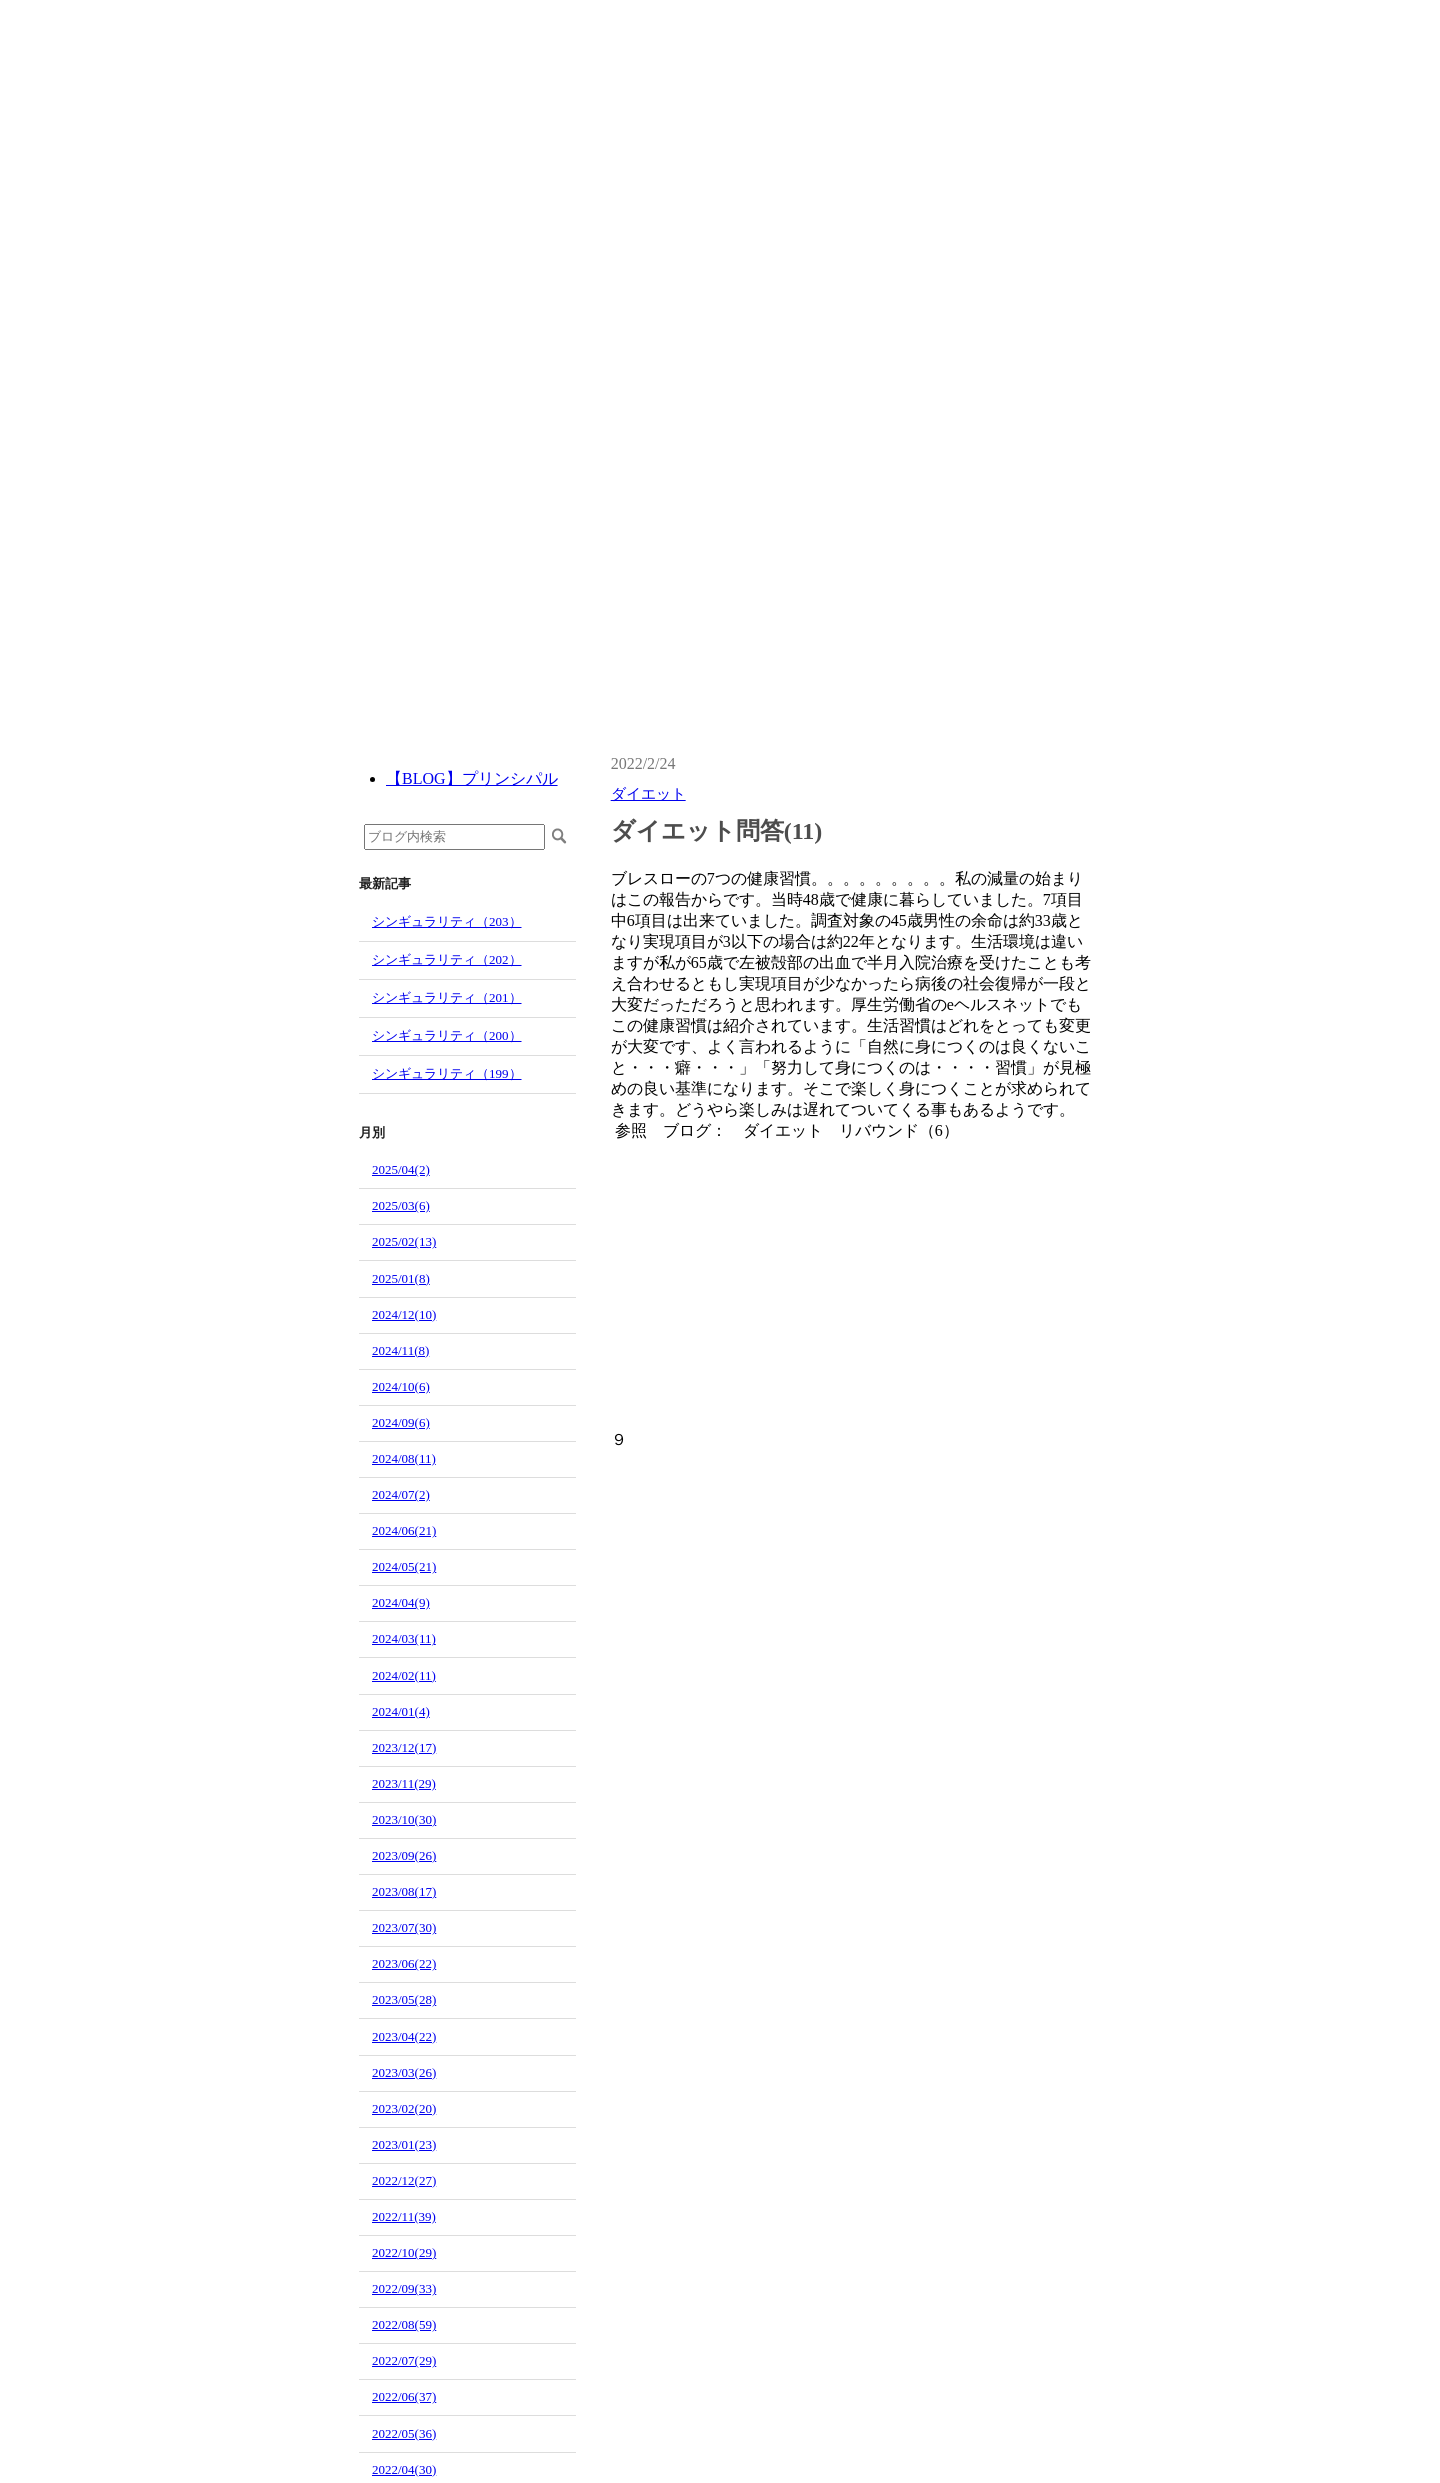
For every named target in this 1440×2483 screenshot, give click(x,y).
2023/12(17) (404, 1747)
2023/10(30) (404, 1819)
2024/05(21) (404, 1566)
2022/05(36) (404, 2433)
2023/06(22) (404, 1963)
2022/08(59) (404, 2324)
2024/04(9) (401, 1602)
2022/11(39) (404, 2216)
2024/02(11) (404, 1675)
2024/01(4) (401, 1711)
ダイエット (648, 794)
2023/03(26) (404, 2072)
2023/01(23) (404, 2144)
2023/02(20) (404, 2108)
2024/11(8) (400, 1350)
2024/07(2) (401, 1494)
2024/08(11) (404, 1458)
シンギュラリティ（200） (447, 1035)
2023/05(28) (404, 1999)
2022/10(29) (404, 2252)
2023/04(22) (404, 2036)
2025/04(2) (401, 1169)
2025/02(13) (404, 1241)
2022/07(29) (404, 2360)
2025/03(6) (401, 1205)
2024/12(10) (404, 1314)
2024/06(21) (404, 1530)
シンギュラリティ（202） (447, 959)
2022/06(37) (404, 2396)
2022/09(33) (404, 2288)
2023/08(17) (404, 1891)
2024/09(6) (401, 1422)
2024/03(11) (404, 1638)
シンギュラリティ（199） (447, 1073)
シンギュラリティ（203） (447, 921)
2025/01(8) (401, 1278)
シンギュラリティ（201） (447, 997)
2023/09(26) (404, 1855)
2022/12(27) (404, 2180)
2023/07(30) (404, 1927)
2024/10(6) (401, 1386)
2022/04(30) (404, 2469)
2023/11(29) (404, 1783)
